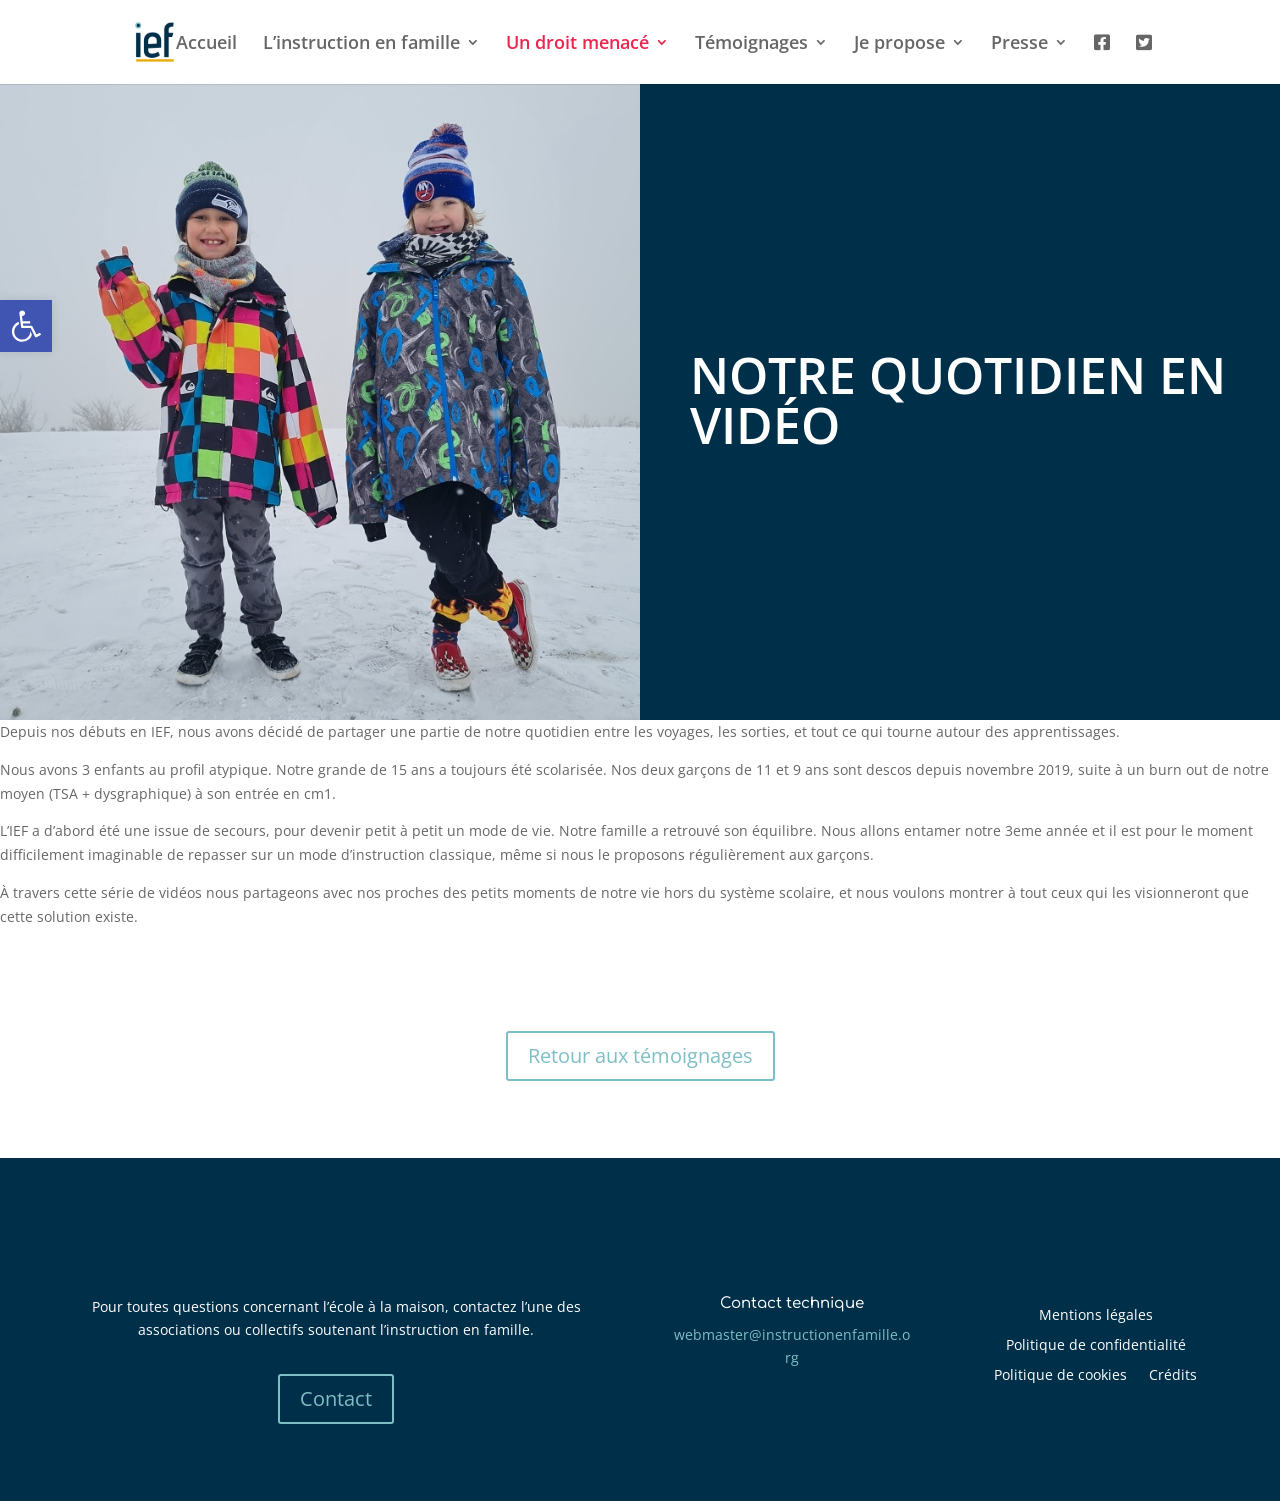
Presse (1019, 44)
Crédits (1173, 1376)
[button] (26, 326)
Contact (336, 1398)
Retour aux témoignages (640, 1055)
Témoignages (751, 44)
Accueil (206, 44)
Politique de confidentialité (1096, 1346)
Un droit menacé (577, 44)
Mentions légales (1096, 1316)
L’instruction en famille (361, 44)
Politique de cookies (1060, 1376)
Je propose (899, 44)
